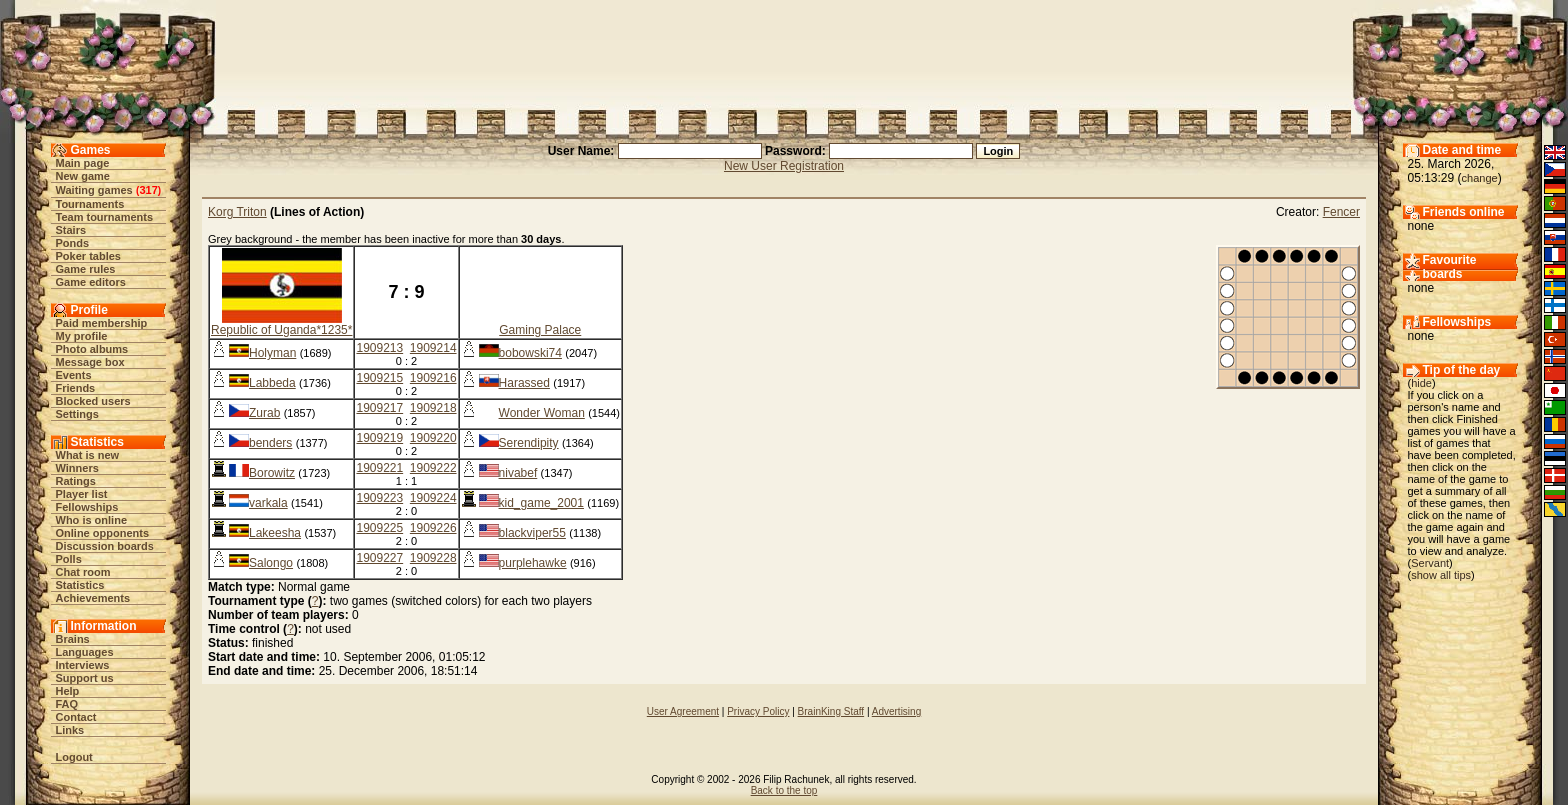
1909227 (379, 558)
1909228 (433, 558)
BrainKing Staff (831, 711)
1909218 (433, 408)
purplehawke (533, 563)
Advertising (896, 711)
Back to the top (784, 790)
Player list (82, 494)
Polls (69, 559)
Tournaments (90, 204)
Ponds (73, 243)
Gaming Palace (540, 330)
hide (1421, 383)
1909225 (379, 528)
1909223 (379, 498)
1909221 (379, 468)
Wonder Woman (542, 413)
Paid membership (102, 323)
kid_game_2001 (541, 503)
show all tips (1441, 575)
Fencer (1341, 212)
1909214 (433, 348)
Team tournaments (105, 217)
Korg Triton (237, 212)
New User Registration (784, 166)
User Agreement (683, 711)
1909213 (379, 348)
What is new (88, 455)
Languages (85, 652)
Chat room (83, 572)
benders (270, 443)
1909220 (433, 438)
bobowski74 (530, 353)
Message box (90, 362)
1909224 (433, 498)
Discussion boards (105, 546)
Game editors (91, 282)
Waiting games (94, 190)
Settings (77, 414)
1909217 (379, 408)
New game (83, 176)
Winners (77, 468)
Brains (73, 639)
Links (70, 730)
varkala (268, 503)
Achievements (93, 598)
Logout (74, 757)
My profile (82, 336)
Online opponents (103, 533)
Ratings (76, 481)
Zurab (264, 413)
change (1480, 178)
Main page (83, 163)
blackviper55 (532, 533)
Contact (76, 717)
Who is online (92, 520)
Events (74, 375)
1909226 (433, 528)
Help (68, 691)
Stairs (71, 230)
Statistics (80, 585)
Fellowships (87, 507)
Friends (76, 388)
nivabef (518, 473)
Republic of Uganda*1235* (281, 330)
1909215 (379, 378)
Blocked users (93, 401)
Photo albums (92, 349)
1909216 (433, 378)
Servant (1430, 563)
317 (148, 190)
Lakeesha (275, 533)
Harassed (524, 383)
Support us (85, 678)
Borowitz (272, 473)
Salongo (271, 563)
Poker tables (88, 256)
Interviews (83, 665)
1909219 (379, 438)
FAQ (67, 704)
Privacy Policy (758, 711)
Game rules (86, 269)
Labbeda (272, 383)
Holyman (272, 353)
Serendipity (529, 443)
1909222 (433, 468)
